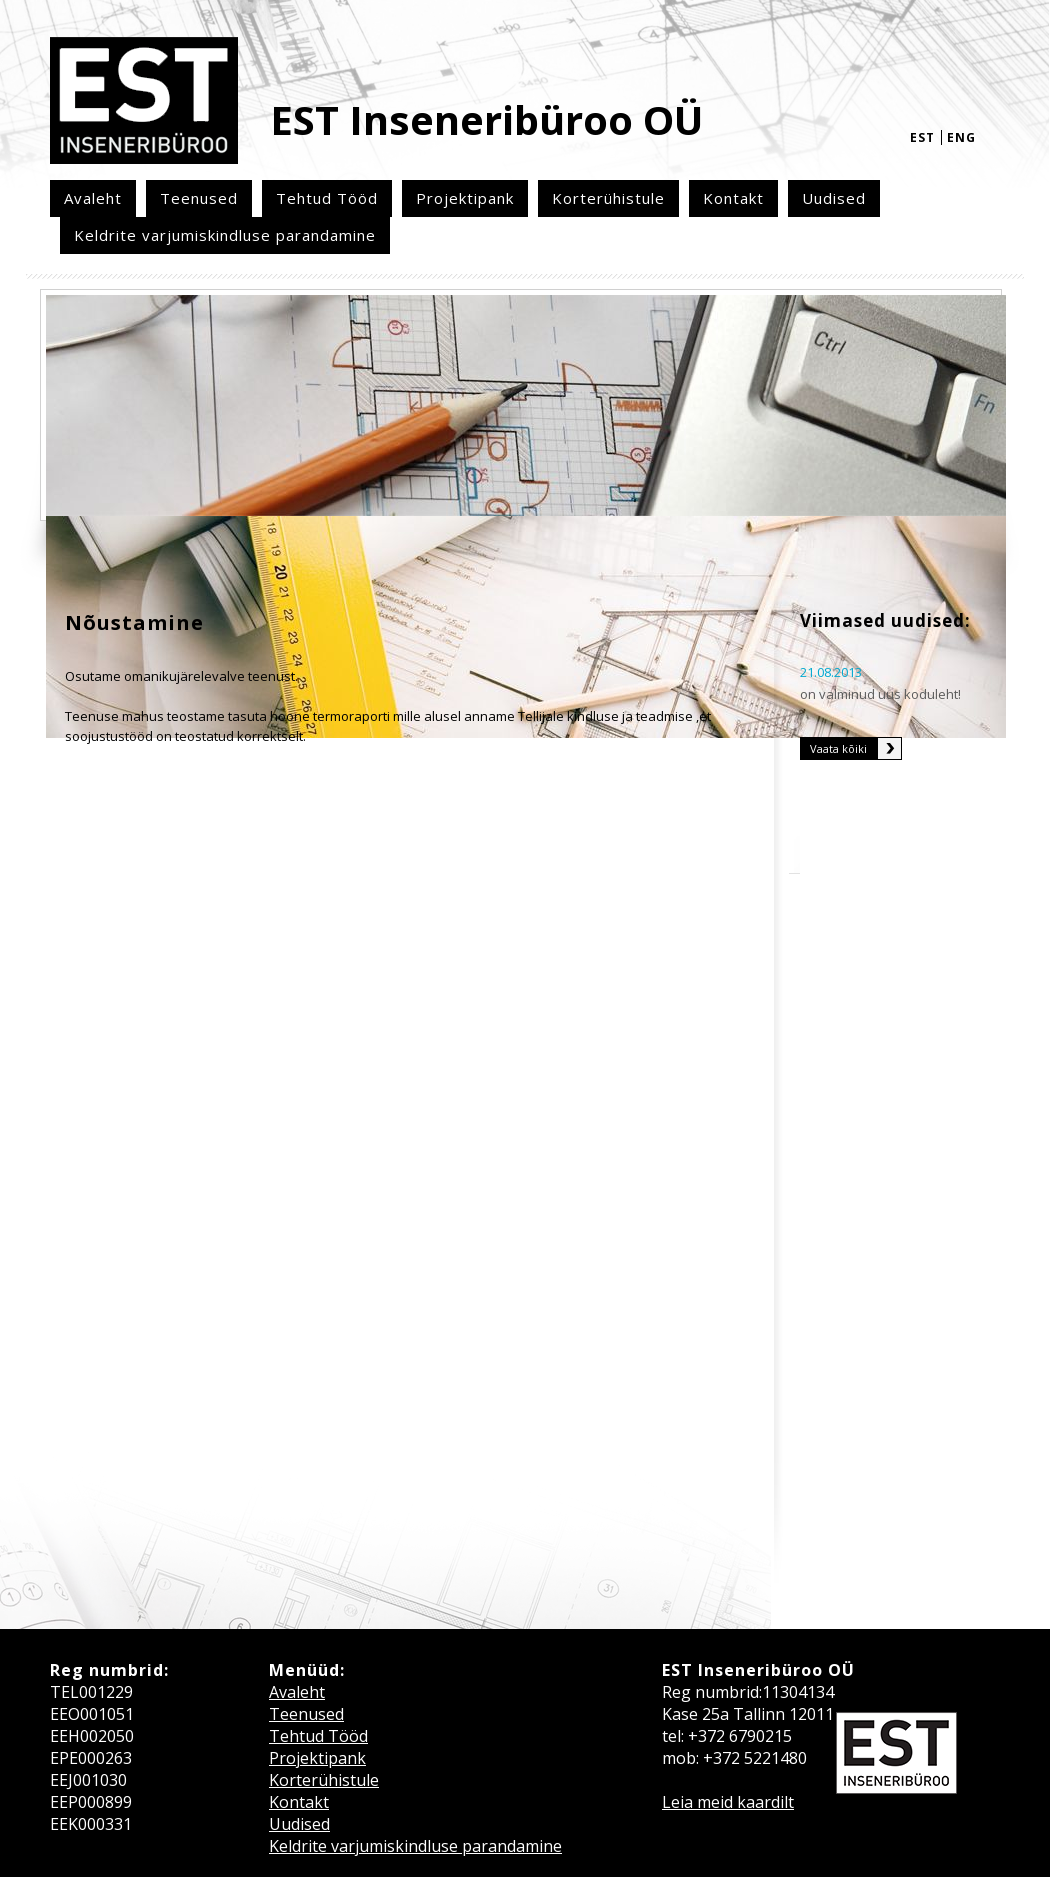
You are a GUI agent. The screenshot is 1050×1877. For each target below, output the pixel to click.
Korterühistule (608, 198)
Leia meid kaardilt (728, 1802)
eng (961, 137)
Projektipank (465, 198)
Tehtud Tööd (327, 198)
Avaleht (93, 198)
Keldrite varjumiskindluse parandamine (225, 235)
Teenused (199, 198)
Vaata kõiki (838, 748)
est (922, 137)
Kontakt (733, 198)
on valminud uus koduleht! (880, 694)
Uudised (834, 198)
